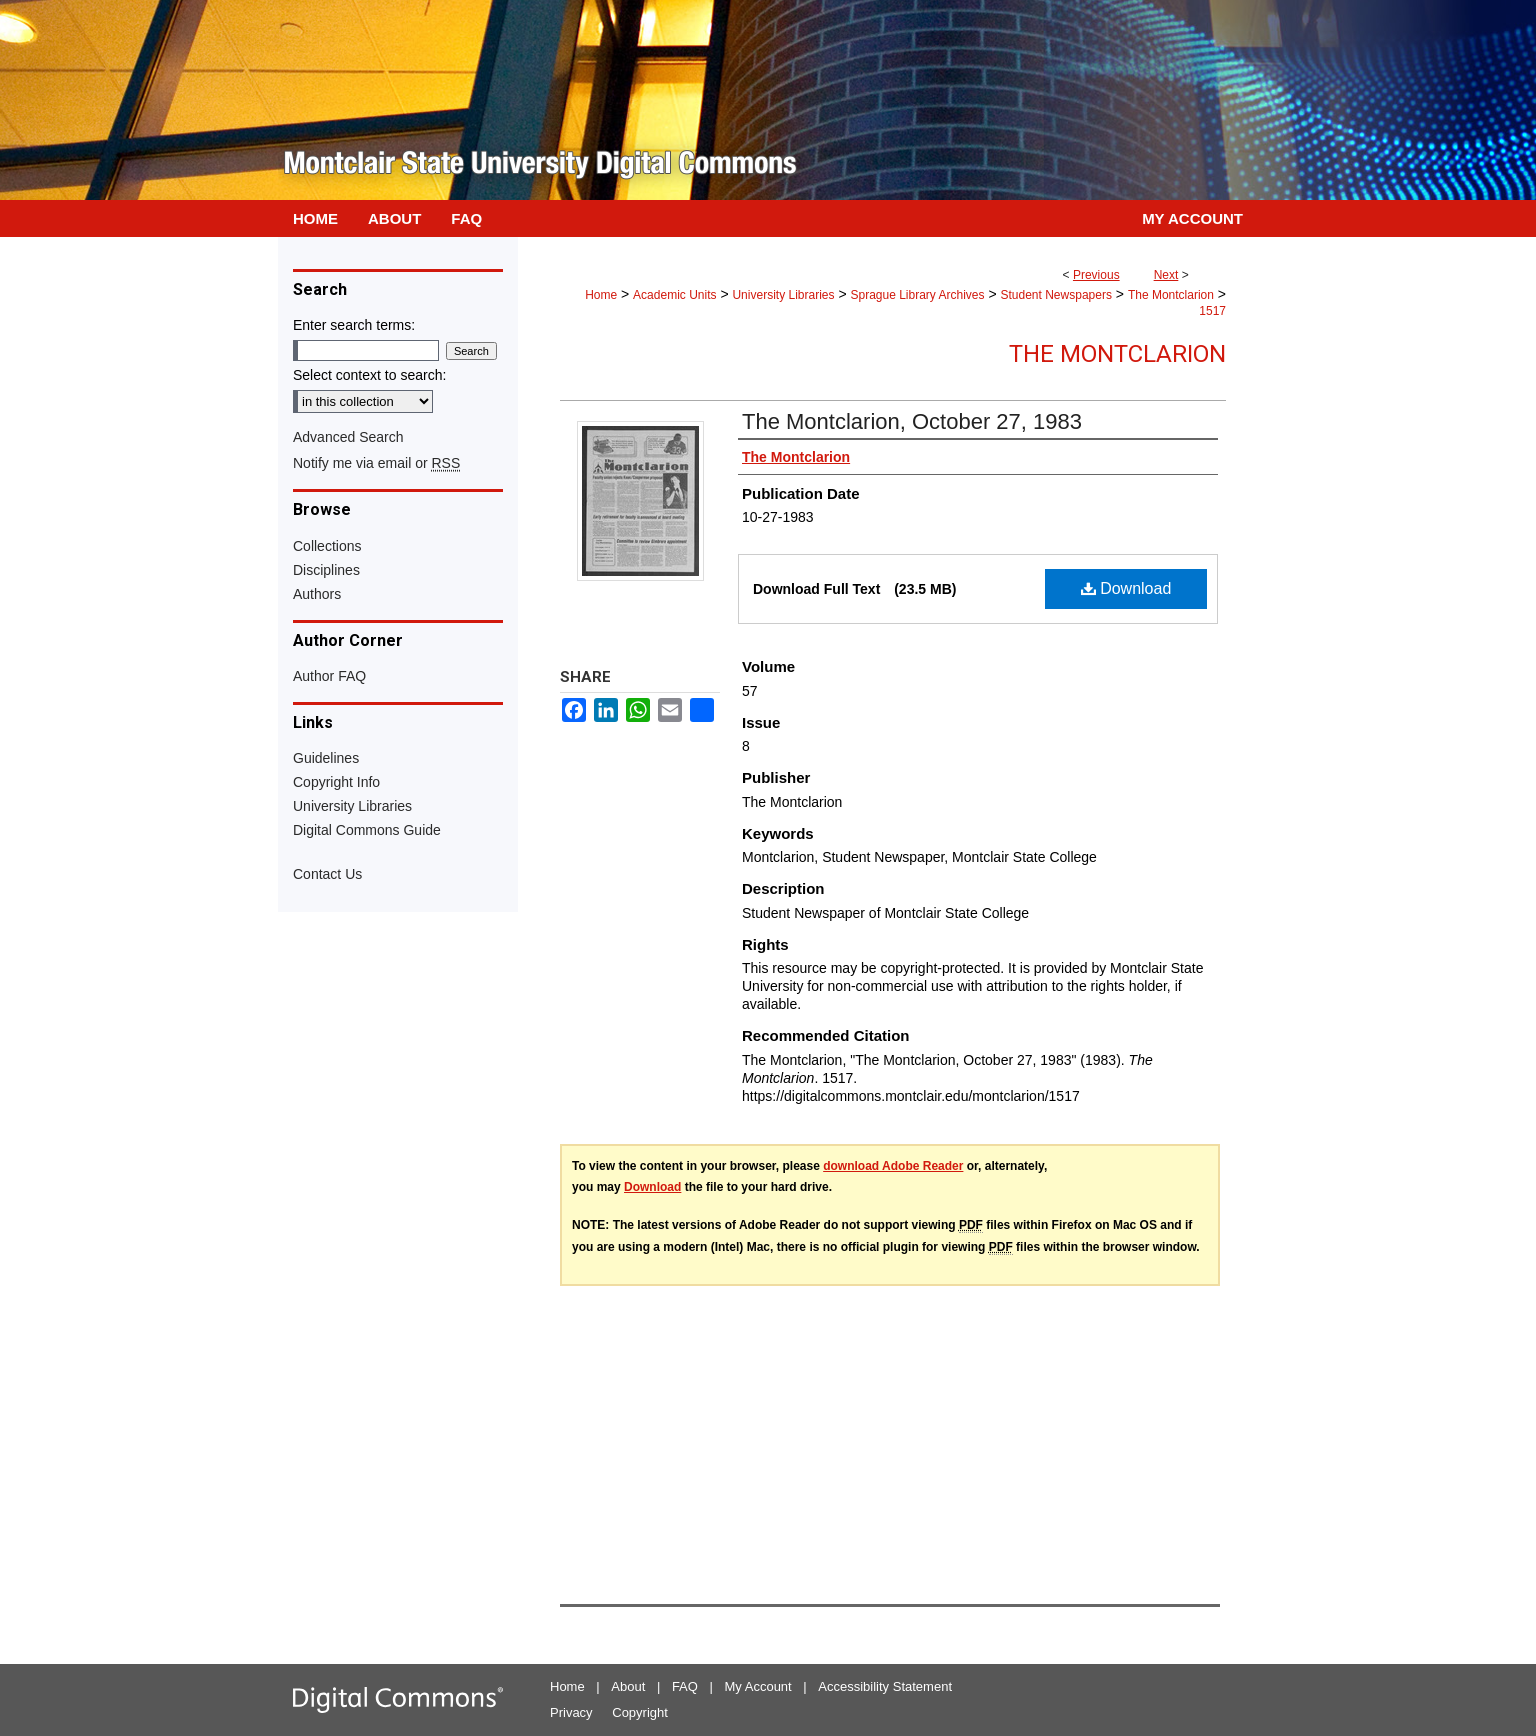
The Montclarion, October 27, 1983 (912, 421)
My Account (758, 1686)
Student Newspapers (1056, 295)
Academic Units (674, 295)
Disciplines (326, 570)
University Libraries (783, 295)
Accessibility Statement (885, 1686)
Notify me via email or (376, 463)
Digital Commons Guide (367, 830)
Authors (317, 594)
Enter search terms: (354, 325)
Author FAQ (329, 676)
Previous (1096, 275)
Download (1126, 588)
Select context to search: (369, 375)
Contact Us (327, 874)
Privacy (571, 1712)
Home (601, 295)
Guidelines (326, 758)
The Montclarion (1171, 295)
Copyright (640, 1712)
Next (1166, 275)
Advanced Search (348, 437)
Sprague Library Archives (917, 295)
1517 (1212, 311)
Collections (327, 546)
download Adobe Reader (893, 1166)
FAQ (685, 1686)
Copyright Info (336, 782)
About (628, 1686)
